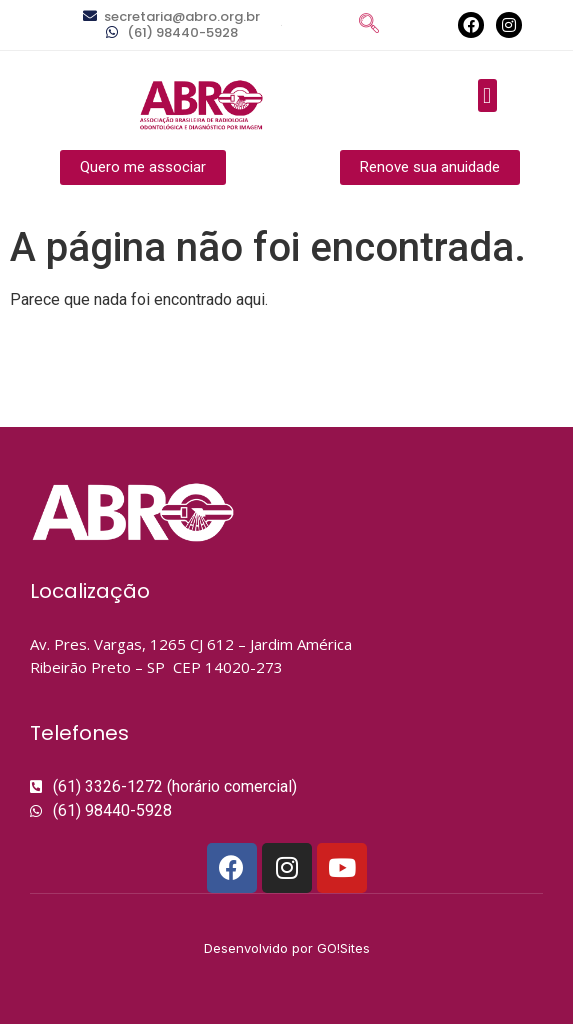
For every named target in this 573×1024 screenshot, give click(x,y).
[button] (487, 95)
